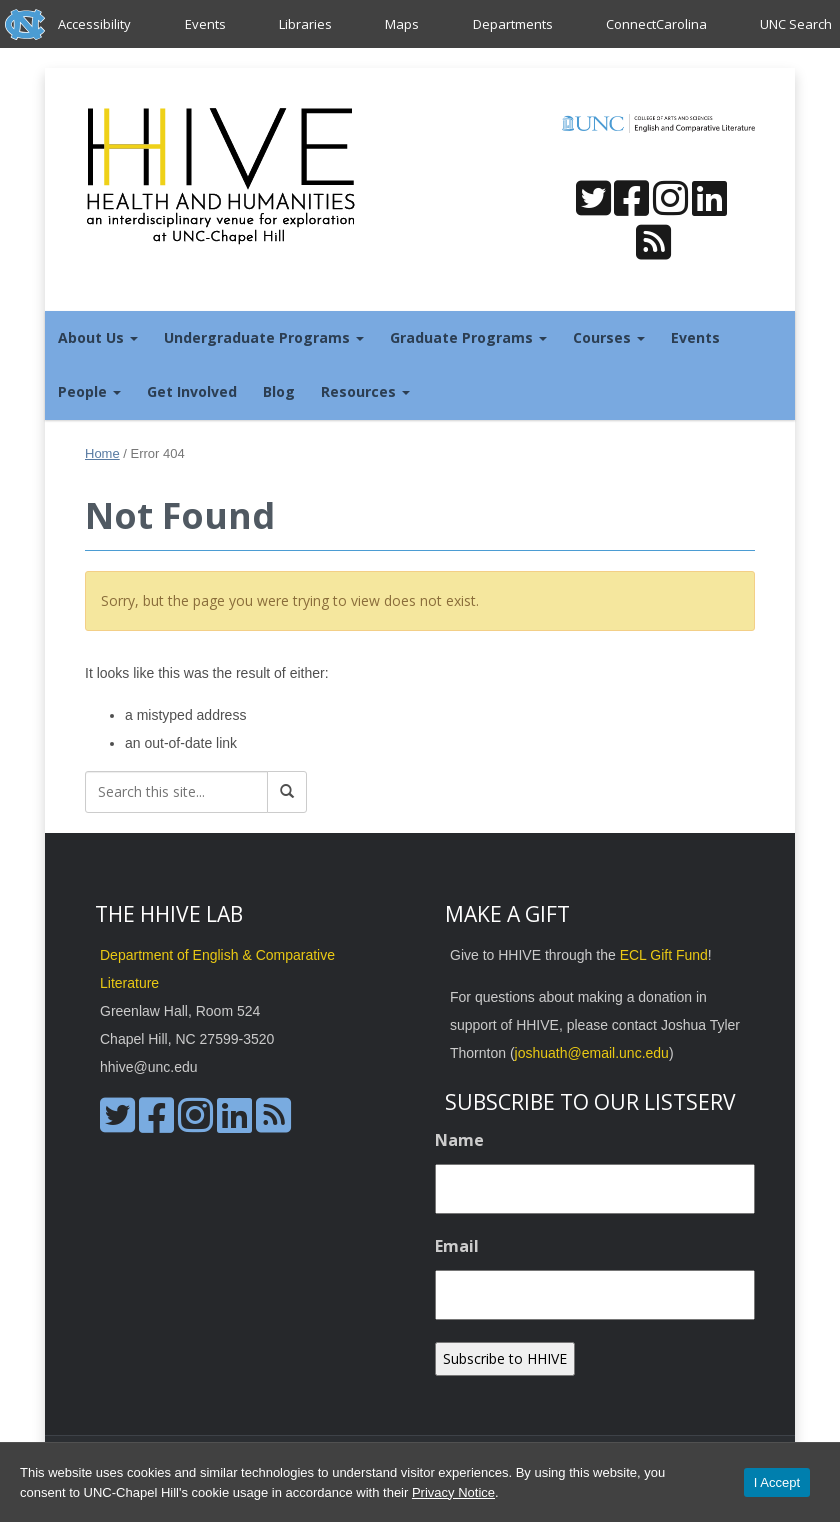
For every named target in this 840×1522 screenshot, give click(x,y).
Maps (402, 24)
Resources (365, 391)
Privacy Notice (453, 1492)
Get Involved (192, 391)
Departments (513, 24)
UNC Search (796, 24)
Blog (279, 391)
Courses (609, 337)
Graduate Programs (468, 337)
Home (102, 453)
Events (205, 24)
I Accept (777, 1482)
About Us (98, 337)
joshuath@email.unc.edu (592, 1053)
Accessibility (94, 24)
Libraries (305, 24)
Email (457, 1246)
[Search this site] (176, 792)
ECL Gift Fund (664, 955)
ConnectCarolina (656, 24)
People (89, 391)
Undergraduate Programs (264, 337)
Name (459, 1140)
